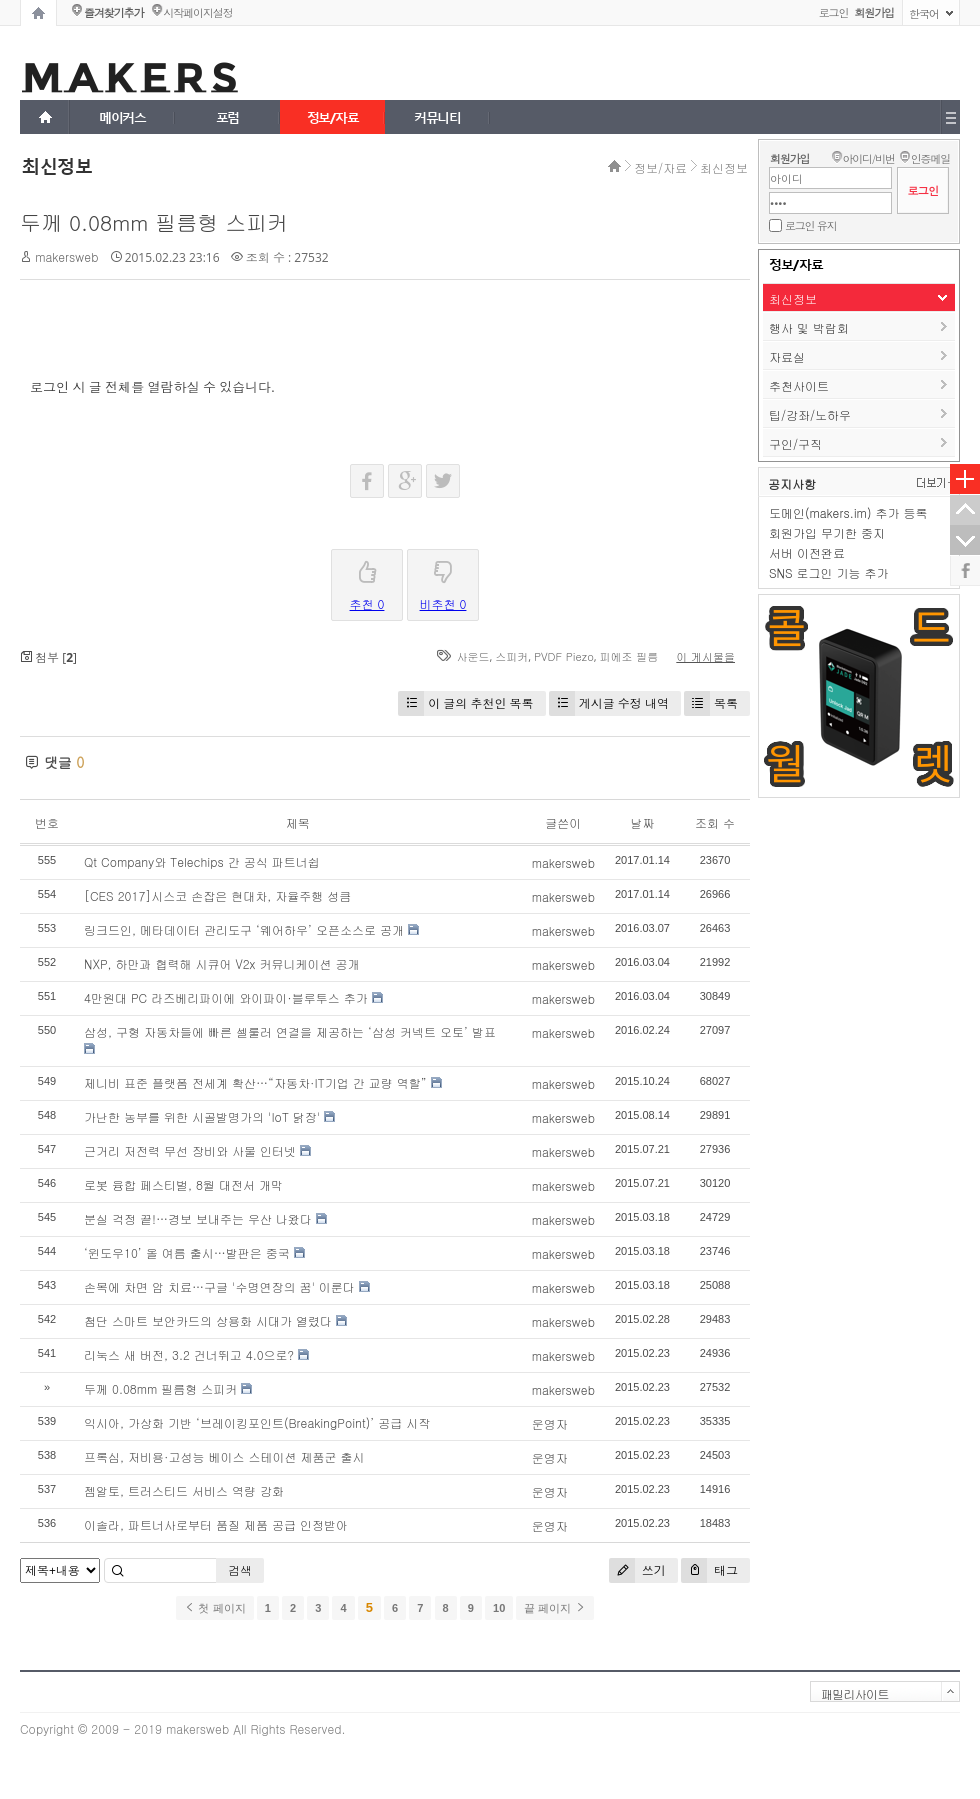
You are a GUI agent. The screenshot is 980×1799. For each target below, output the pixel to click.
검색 (240, 1569)
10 (499, 1608)
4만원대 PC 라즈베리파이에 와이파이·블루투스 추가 (226, 997)
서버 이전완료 (807, 552)
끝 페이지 (554, 1608)
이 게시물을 (705, 656)
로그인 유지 (810, 225)
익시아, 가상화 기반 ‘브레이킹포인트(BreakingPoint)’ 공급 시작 (257, 1422)
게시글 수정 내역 (609, 703)
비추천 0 (443, 581)
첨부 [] (48, 657)
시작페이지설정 (197, 12)
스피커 (511, 656)
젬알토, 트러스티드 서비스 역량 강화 (184, 1490)
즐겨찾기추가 (113, 12)
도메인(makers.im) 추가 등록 (848, 512)
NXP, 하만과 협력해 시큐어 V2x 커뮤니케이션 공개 (222, 963)
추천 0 (367, 581)
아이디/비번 (868, 158)
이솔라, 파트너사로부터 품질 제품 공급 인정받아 (216, 1524)
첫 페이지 (214, 1608)
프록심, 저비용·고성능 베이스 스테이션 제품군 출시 (224, 1456)
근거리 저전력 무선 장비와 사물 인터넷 (190, 1150)
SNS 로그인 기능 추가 (829, 572)
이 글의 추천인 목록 (465, 703)
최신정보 (724, 167)
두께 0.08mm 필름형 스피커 (154, 222)
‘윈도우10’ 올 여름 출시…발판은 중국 (187, 1252)
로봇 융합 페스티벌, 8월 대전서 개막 (183, 1184)
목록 (711, 703)
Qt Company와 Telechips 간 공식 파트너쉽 (202, 861)
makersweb (66, 256)
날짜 (642, 822)
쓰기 (637, 1570)
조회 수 (715, 822)
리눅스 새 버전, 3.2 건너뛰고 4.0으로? (189, 1354)
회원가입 (789, 158)
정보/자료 (660, 167)
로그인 (834, 12)
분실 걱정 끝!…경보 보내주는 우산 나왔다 (198, 1218)
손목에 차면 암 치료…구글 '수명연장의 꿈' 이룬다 (219, 1286)
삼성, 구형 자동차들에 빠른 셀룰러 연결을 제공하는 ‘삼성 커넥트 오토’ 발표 (290, 1031)
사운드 (473, 656)
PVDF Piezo (564, 656)
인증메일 (930, 158)
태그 (709, 1570)
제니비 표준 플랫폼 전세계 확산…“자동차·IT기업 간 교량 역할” (255, 1082)
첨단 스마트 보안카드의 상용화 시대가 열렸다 (208, 1320)
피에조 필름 (629, 656)
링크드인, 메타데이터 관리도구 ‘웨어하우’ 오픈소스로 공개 (244, 929)
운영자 (550, 1423)
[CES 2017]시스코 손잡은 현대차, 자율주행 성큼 (217, 895)
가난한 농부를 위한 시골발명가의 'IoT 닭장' (202, 1116)
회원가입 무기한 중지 (827, 532)
